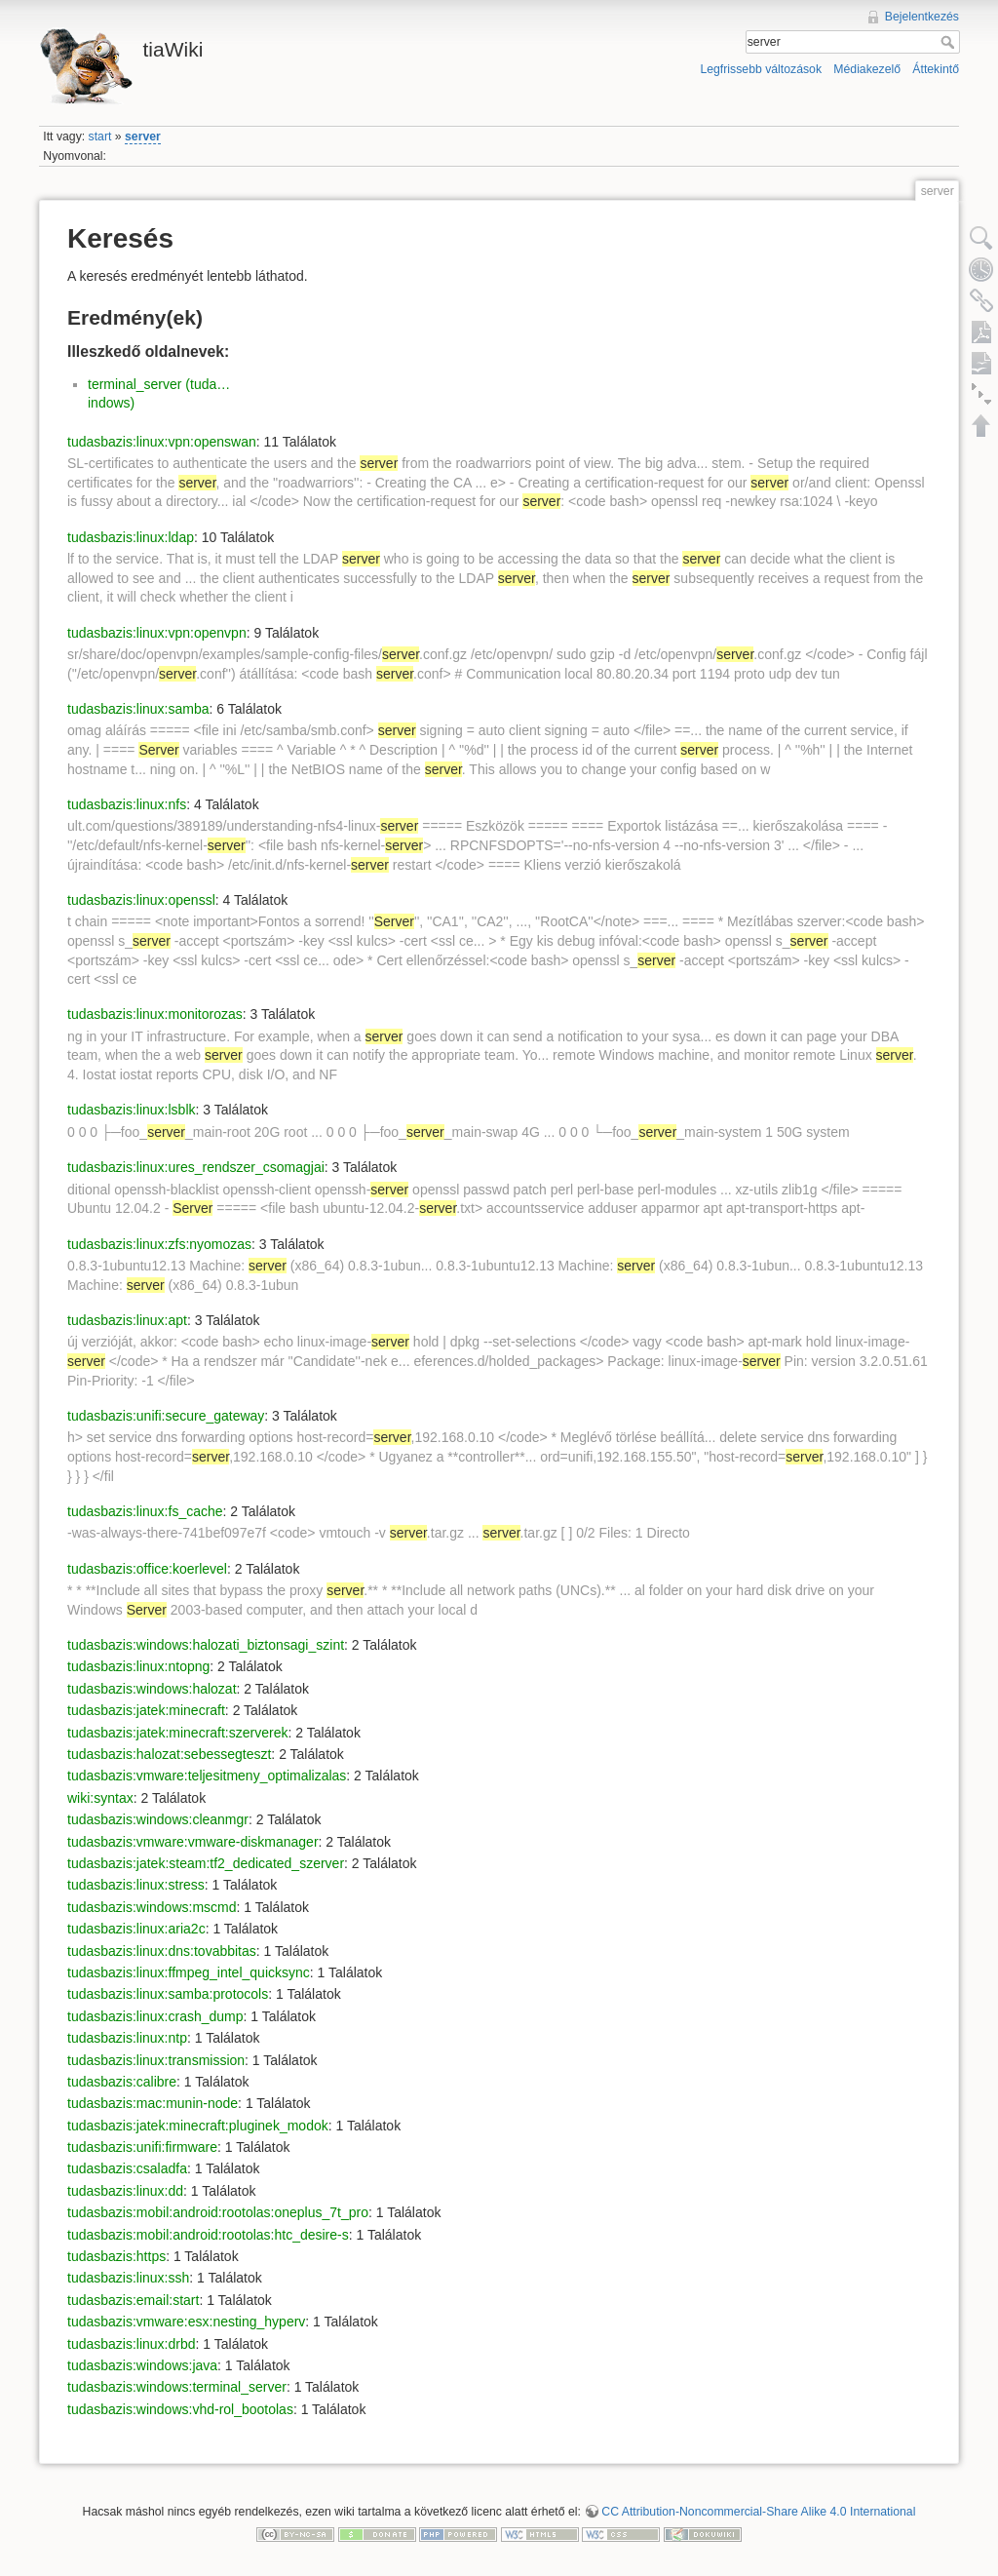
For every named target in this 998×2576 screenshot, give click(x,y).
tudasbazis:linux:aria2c (136, 1928)
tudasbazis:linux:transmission (156, 2060)
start (100, 136)
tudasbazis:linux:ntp (127, 2038)
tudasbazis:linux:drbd (131, 2344)
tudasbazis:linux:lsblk (131, 1109)
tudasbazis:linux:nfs (126, 804)
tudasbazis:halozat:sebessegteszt (169, 1754)
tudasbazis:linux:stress (136, 1885)
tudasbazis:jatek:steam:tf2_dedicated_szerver (205, 1863)
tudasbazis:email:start (133, 2300)
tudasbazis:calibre (121, 2081)
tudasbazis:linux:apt (127, 1320)
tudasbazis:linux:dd (125, 2191)
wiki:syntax (100, 1798)
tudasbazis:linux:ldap (130, 537)
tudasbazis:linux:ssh (128, 2277)
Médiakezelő (867, 69)
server (143, 136)
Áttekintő (935, 69)
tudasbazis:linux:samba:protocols (167, 1994)
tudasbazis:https (116, 2256)
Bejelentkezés (922, 16)
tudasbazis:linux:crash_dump (155, 2016)
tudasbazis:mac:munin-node (152, 2103)
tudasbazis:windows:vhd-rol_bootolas (180, 2409)
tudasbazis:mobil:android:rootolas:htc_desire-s (208, 2235)
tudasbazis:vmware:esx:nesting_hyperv (186, 2321)
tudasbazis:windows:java (142, 2365)
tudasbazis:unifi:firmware (142, 2147)
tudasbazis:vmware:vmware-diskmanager (193, 1842)
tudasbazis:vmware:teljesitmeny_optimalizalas (206, 1775)
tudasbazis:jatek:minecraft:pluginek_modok (197, 2125)
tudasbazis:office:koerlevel (147, 1569)
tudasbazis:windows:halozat (152, 1689)
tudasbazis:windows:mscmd (152, 1907)
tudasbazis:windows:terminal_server (177, 2387)
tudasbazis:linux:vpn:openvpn (157, 633)
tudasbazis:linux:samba (138, 709)
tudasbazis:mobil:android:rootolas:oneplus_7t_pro (217, 2212)
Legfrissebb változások (761, 69)
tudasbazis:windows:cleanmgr (158, 1819)
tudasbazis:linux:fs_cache (145, 1511)
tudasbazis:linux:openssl (141, 900)
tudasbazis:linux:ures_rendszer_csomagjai (196, 1167)
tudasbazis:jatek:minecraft (146, 1710)
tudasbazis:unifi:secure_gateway (165, 1416)
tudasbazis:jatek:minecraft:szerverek (177, 1732)
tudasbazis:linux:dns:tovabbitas (161, 1951)
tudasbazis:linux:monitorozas (155, 1014)
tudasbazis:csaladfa (127, 2168)
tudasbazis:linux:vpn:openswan (161, 441)
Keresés (949, 42)
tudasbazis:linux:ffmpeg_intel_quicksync (188, 1972)
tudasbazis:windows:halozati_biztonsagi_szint (205, 1645)
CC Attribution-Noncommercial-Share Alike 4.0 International (758, 2511)
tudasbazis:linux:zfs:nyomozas (159, 1244)
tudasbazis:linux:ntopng (138, 1666)
